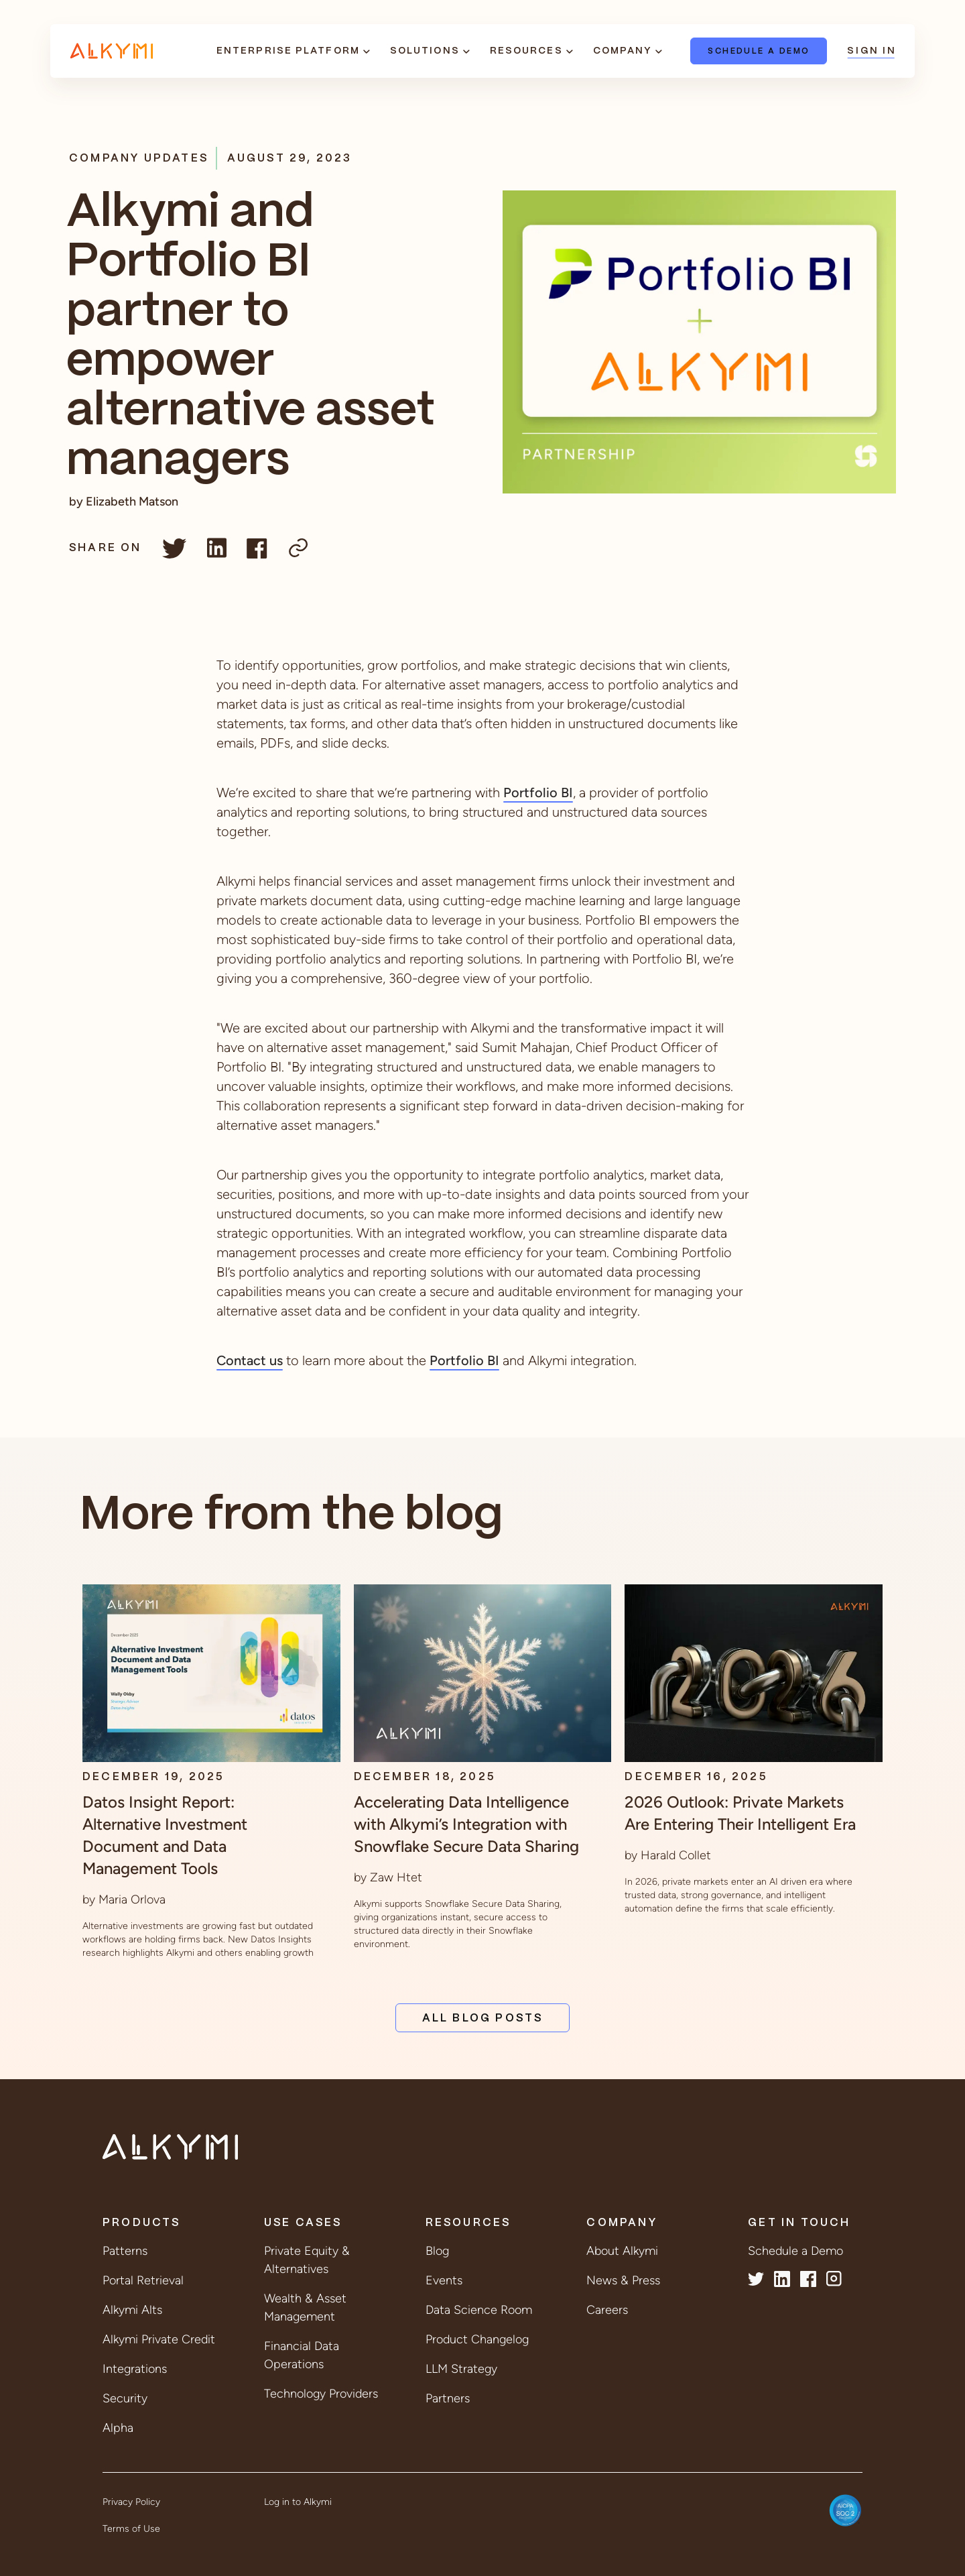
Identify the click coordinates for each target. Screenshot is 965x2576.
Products (142, 2223)
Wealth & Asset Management (305, 2307)
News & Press (623, 2280)
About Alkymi (622, 2250)
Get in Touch (799, 2223)
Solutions (425, 51)
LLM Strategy (461, 2368)
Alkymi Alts (132, 2309)
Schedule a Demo (759, 51)
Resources (526, 51)
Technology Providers (321, 2393)
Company (623, 51)
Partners (448, 2398)
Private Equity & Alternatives (307, 2259)
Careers (607, 2309)
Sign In (871, 51)
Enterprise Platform (288, 51)
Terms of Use (131, 2528)
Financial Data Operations (301, 2355)
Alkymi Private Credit (159, 2339)
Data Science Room (479, 2309)
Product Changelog (477, 2339)
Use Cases (303, 2223)
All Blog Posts (482, 2018)
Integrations (135, 2368)
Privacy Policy (131, 2502)
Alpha (118, 2427)
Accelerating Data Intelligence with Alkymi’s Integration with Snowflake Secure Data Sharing (466, 1824)
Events (444, 2280)
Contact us (249, 1360)
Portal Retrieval (143, 2280)
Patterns (125, 2250)
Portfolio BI (538, 792)
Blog (437, 2250)
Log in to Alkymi (298, 2502)
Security (125, 2398)
